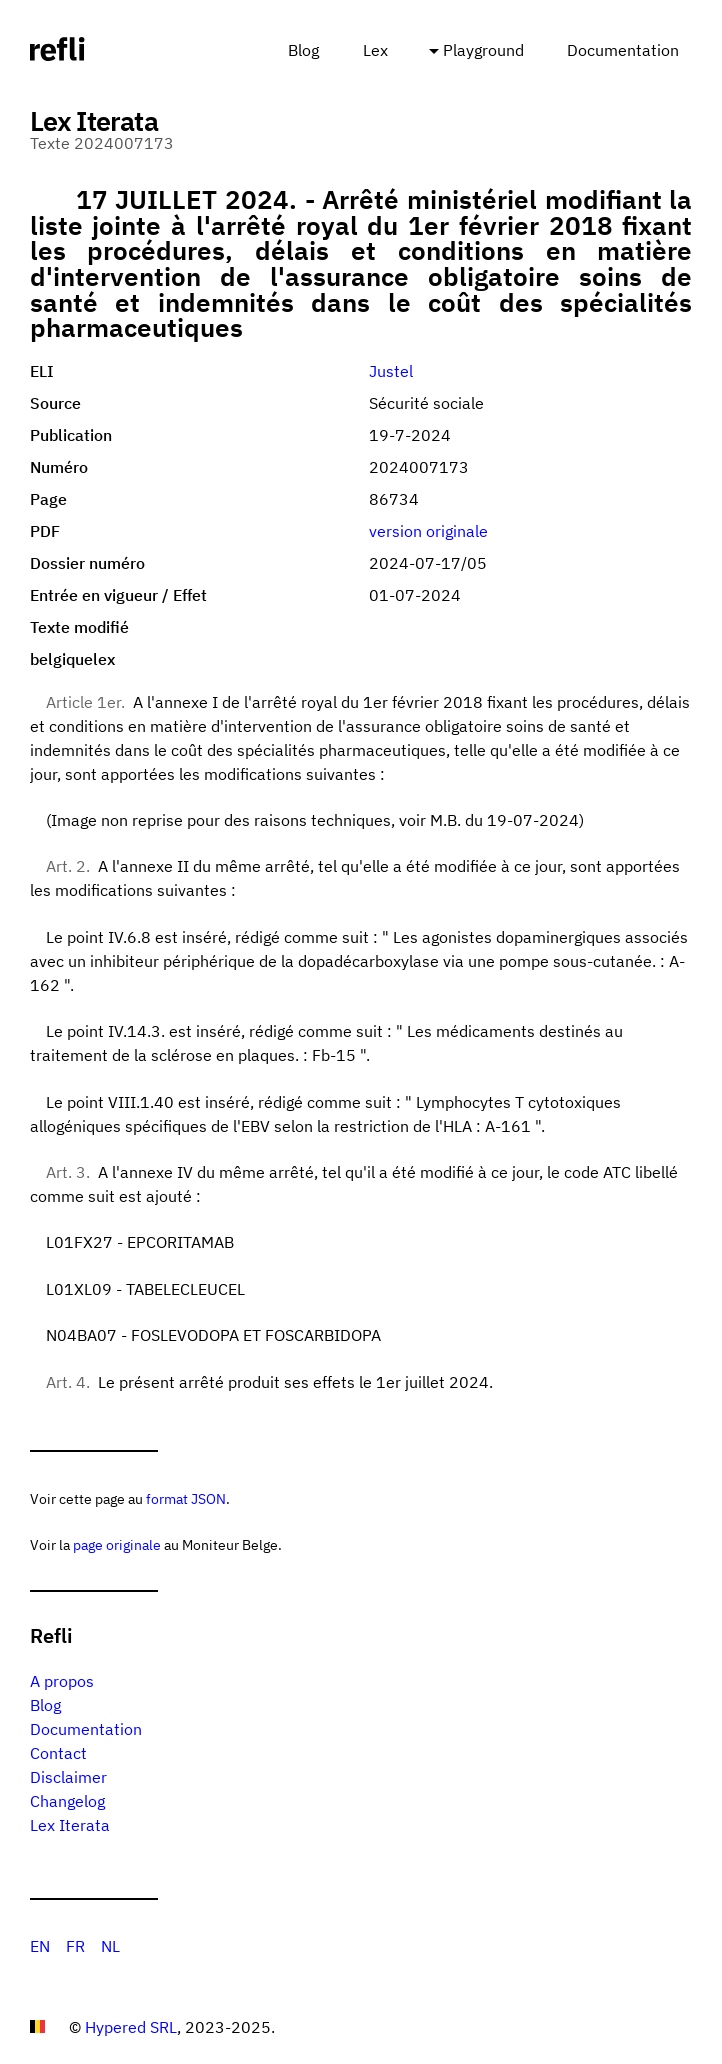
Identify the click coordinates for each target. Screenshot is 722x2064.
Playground (483, 50)
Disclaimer (68, 1777)
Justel (391, 371)
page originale (117, 1544)
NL (110, 1946)
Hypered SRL (131, 2027)
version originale (428, 531)
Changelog (67, 1801)
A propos (62, 1681)
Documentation (623, 50)
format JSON (186, 1498)
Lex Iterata (70, 1825)
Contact (58, 1753)
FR (75, 1946)
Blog (303, 50)
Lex (375, 50)
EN (40, 1946)
